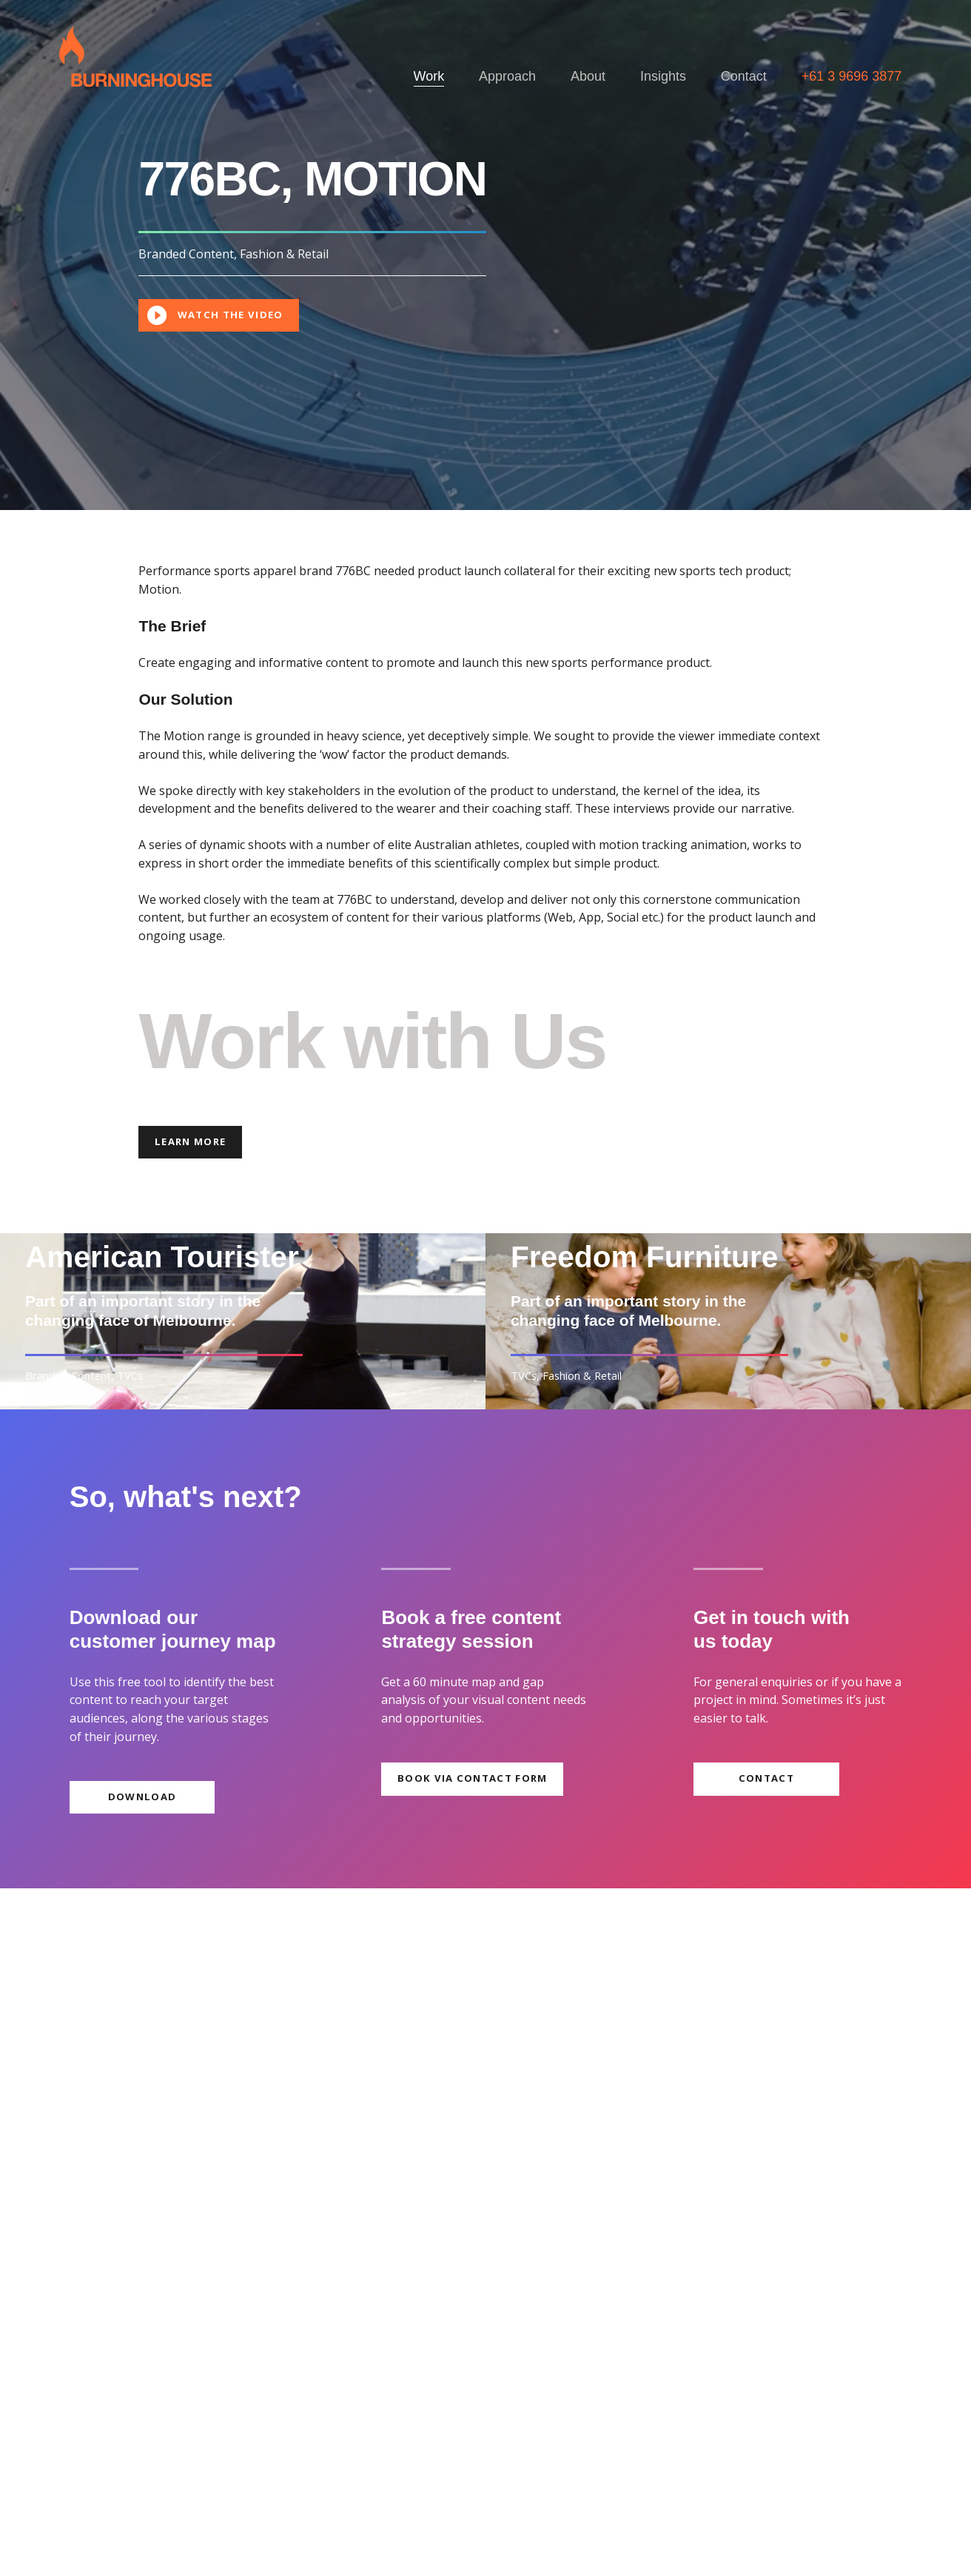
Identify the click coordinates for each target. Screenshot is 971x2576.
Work (429, 76)
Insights (663, 76)
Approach (507, 76)
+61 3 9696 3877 (852, 76)
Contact (744, 76)
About (588, 76)
